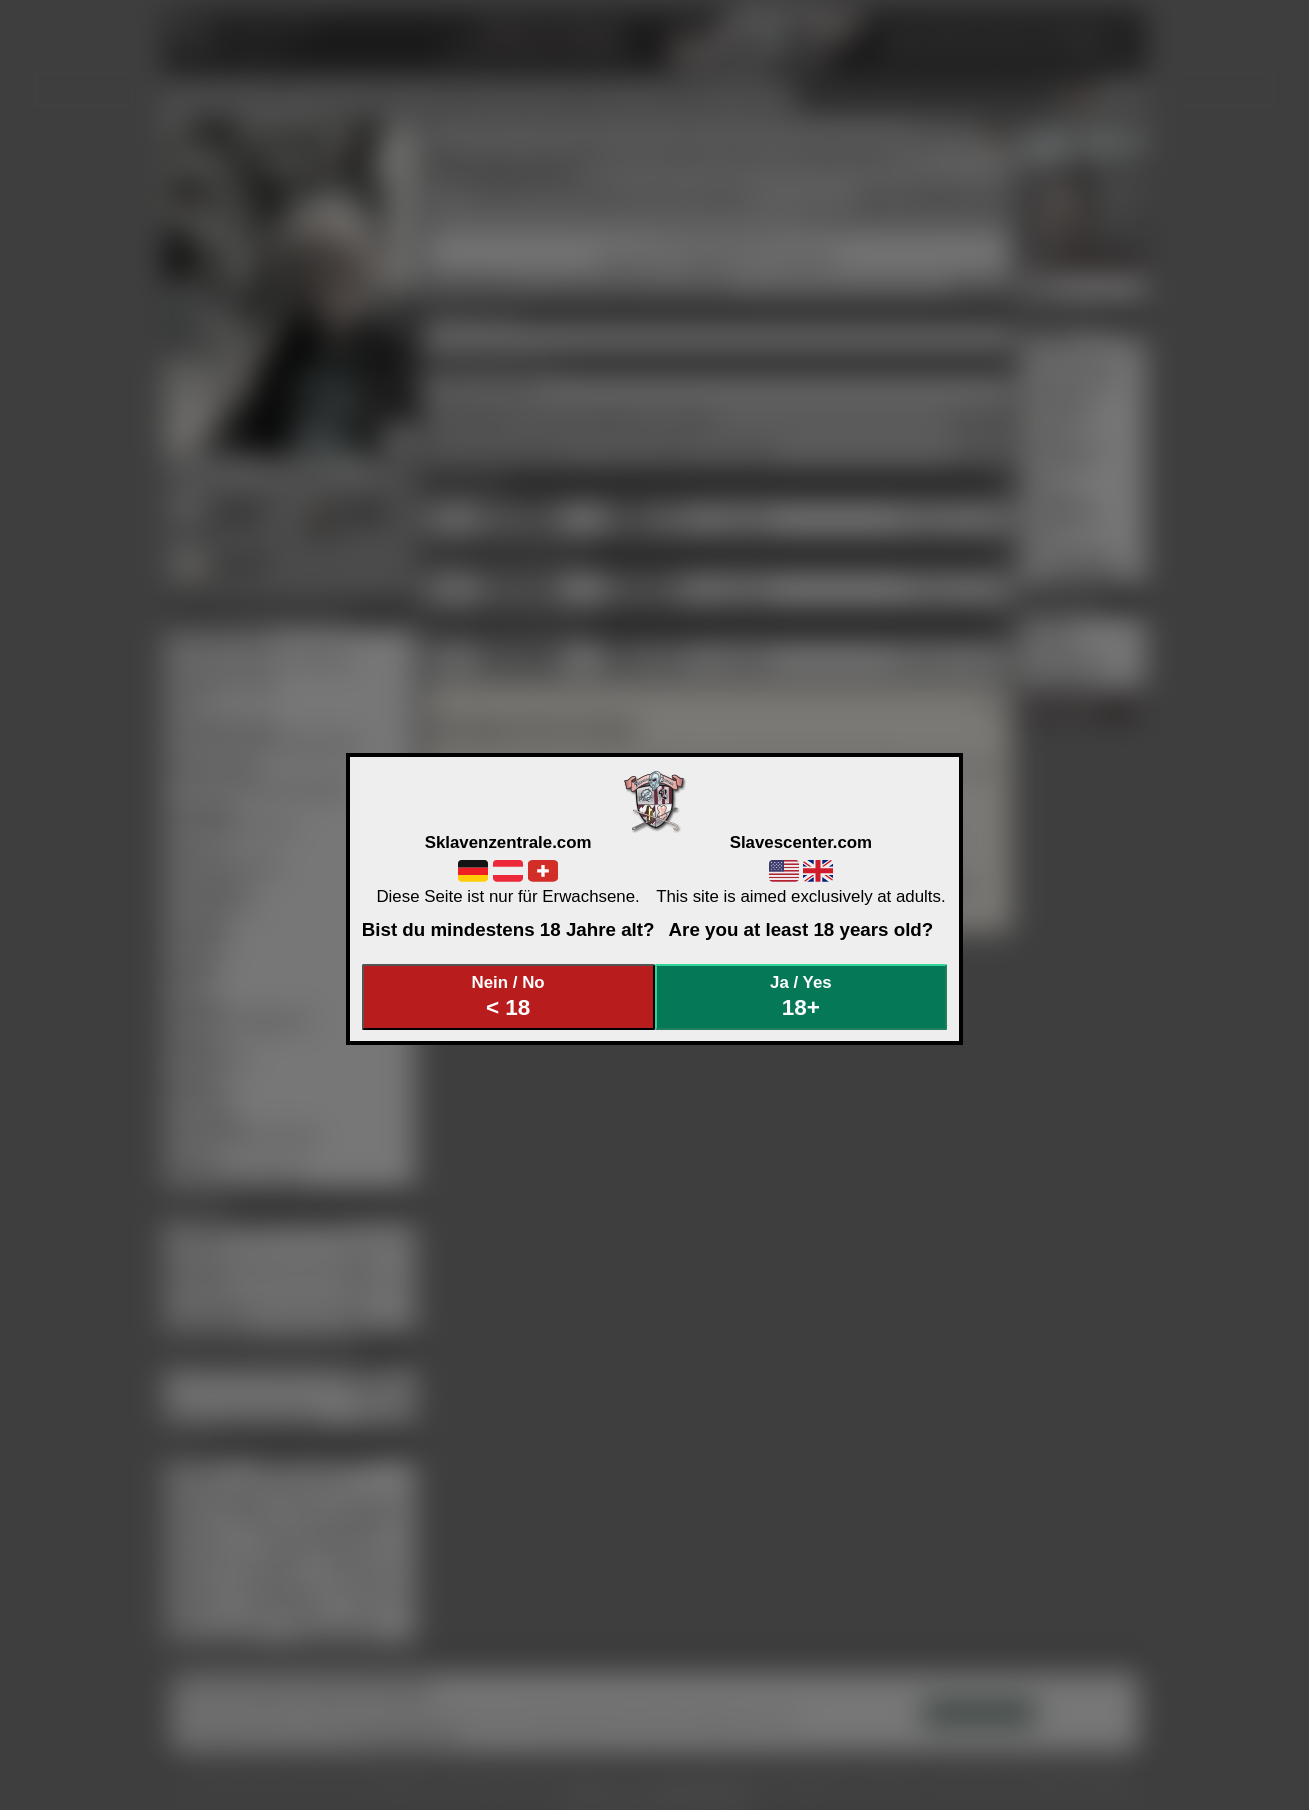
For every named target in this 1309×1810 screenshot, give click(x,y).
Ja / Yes (801, 996)
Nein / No (508, 996)
